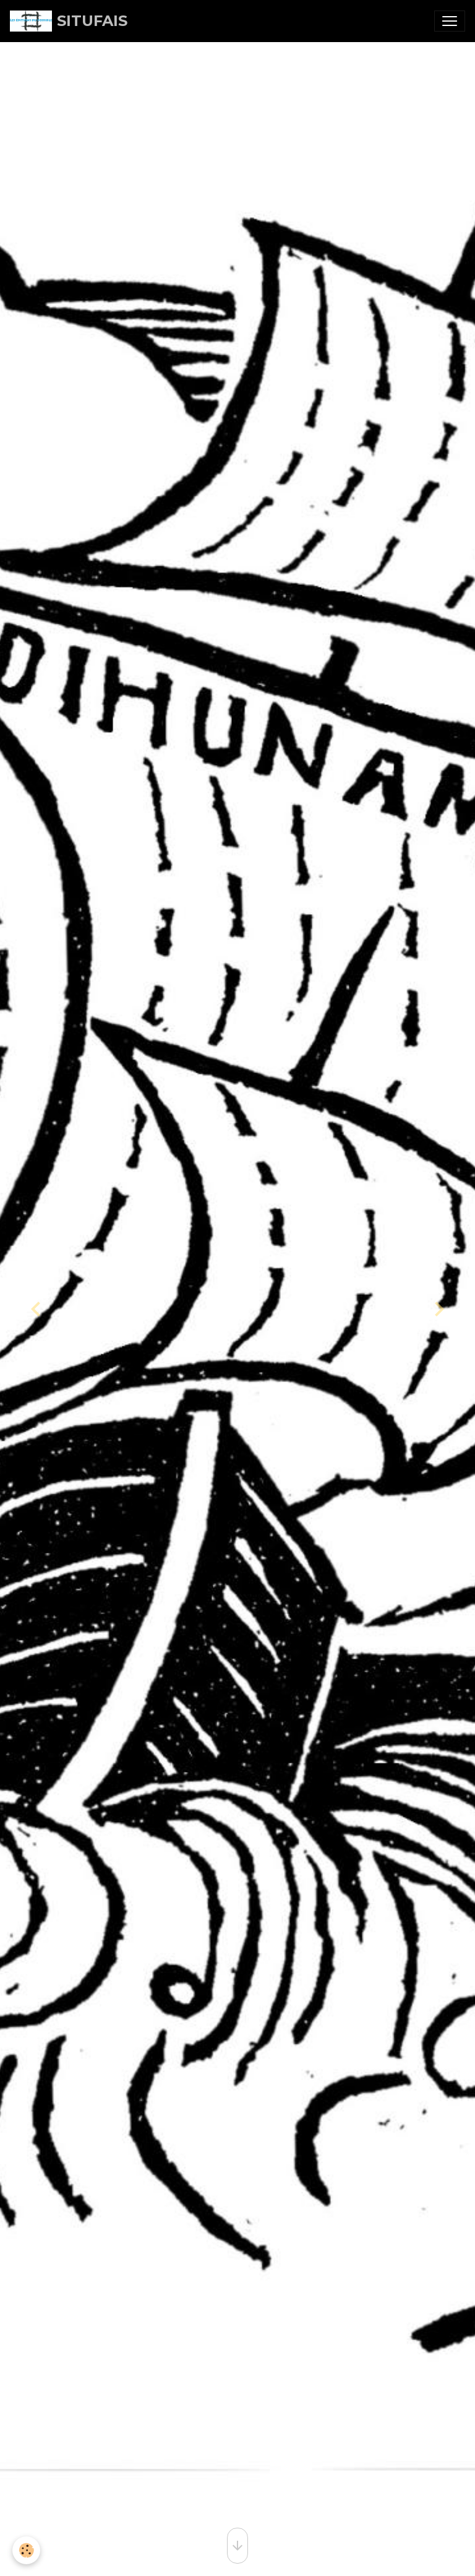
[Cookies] (26, 2550)
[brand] (68, 21)
